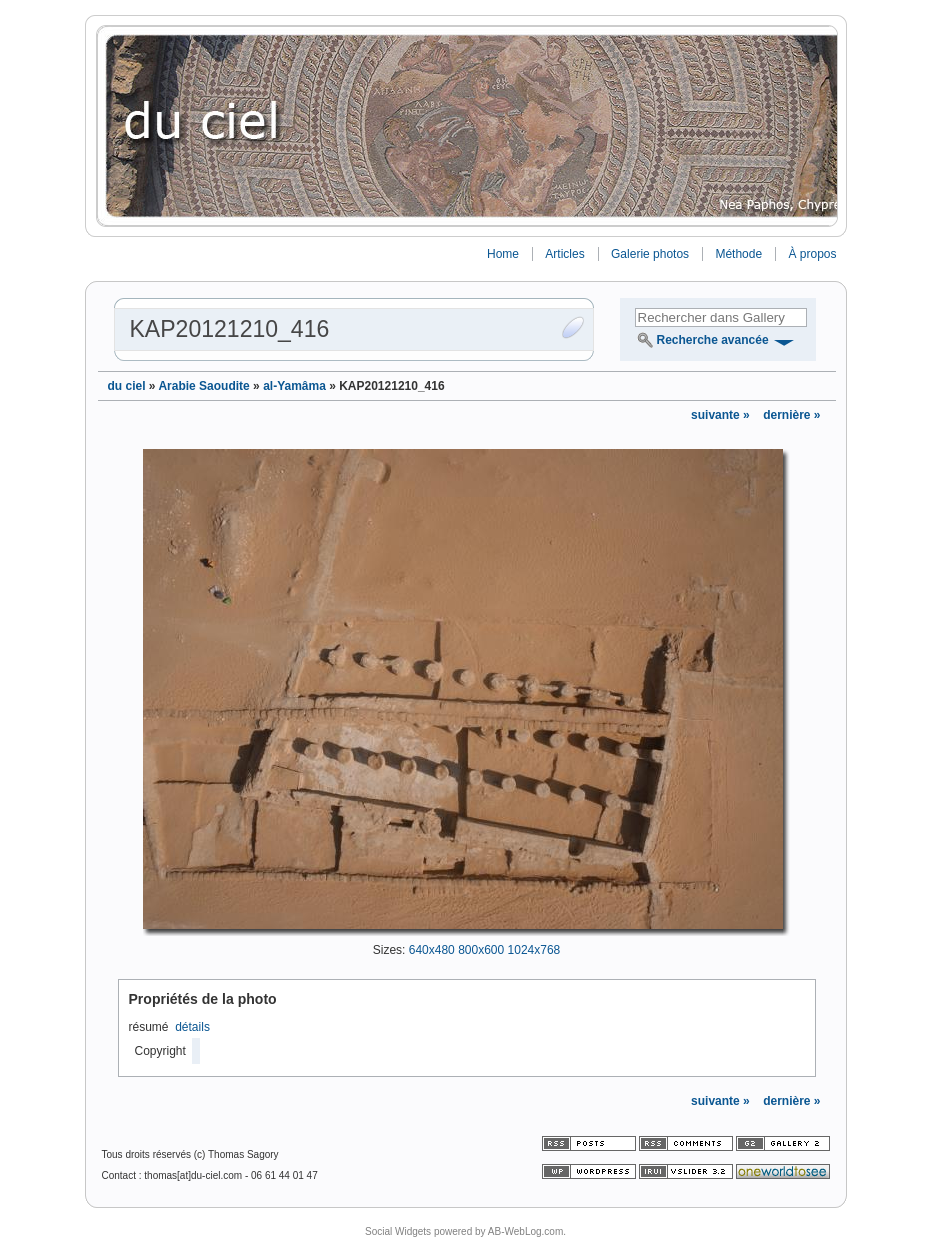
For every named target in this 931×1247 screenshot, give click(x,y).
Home (503, 254)
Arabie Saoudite (203, 386)
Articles (564, 254)
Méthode (738, 254)
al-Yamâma (294, 386)
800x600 (481, 950)
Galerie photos (650, 254)
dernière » (791, 415)
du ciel (127, 386)
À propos (812, 254)
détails (192, 1027)
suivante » (722, 415)
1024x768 (534, 950)
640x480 (432, 950)
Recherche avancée (713, 340)
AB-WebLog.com (525, 1231)
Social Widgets (398, 1231)
